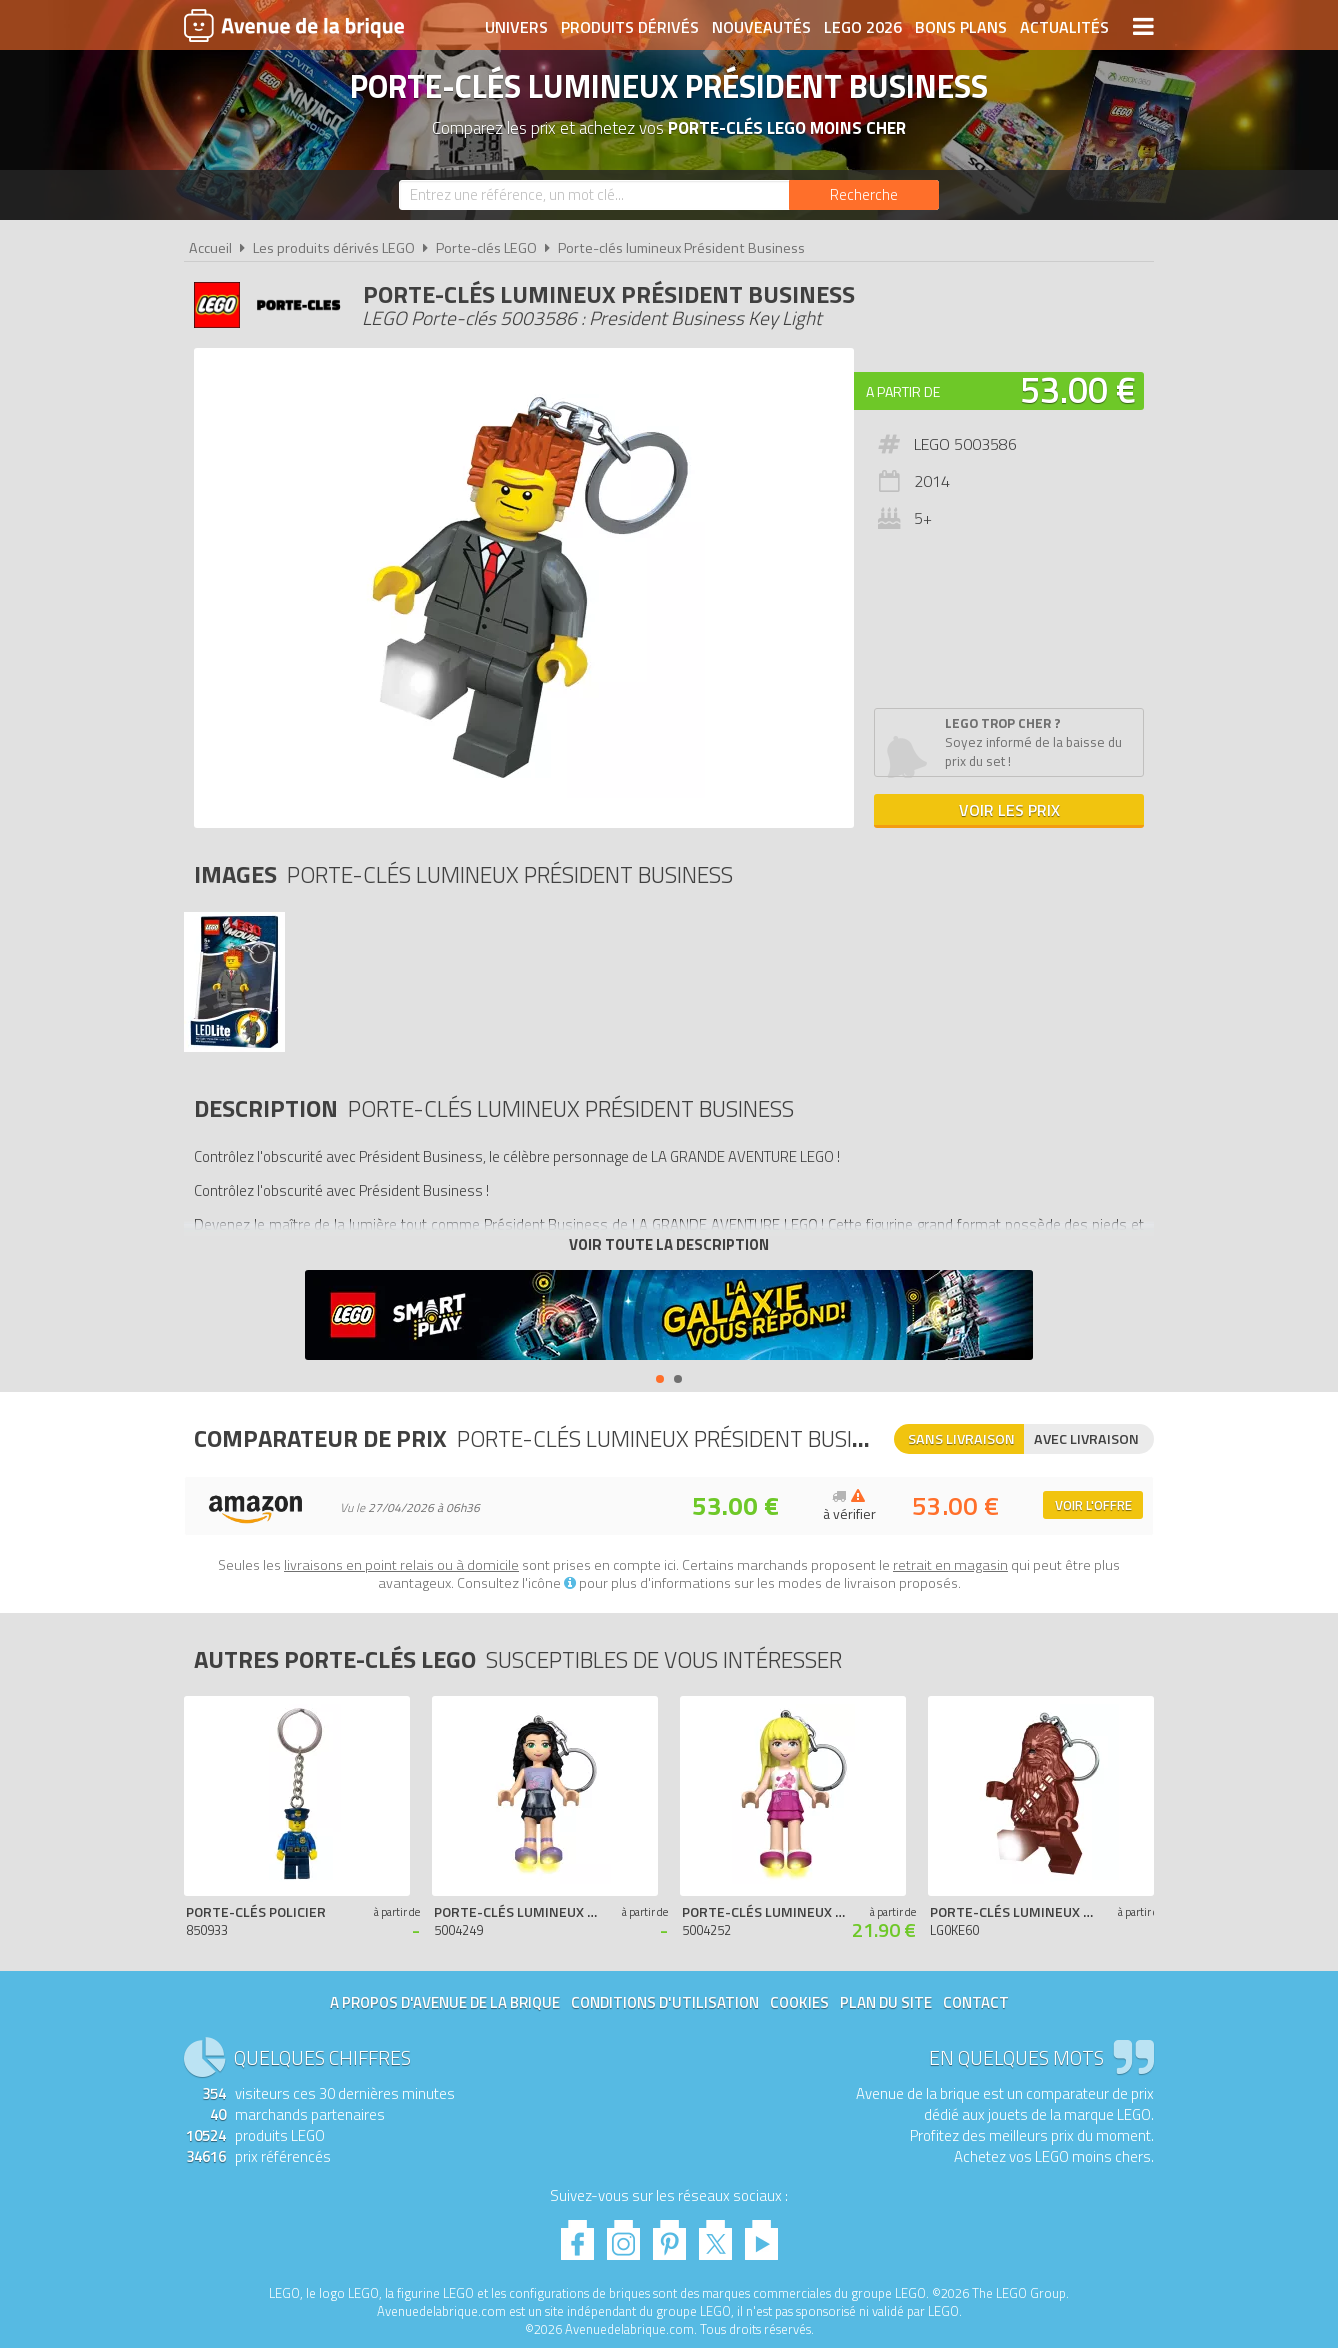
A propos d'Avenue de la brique (445, 2002)
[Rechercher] (864, 195)
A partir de (903, 391)
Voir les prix (1009, 810)
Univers (516, 27)
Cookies (799, 2002)
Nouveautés (761, 27)
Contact (976, 2002)
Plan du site (886, 2002)
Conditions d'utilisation (665, 2002)
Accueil (210, 248)
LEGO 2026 (863, 27)
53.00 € (1078, 389)
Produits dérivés (630, 27)
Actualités (1064, 27)
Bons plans (961, 27)
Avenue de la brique (294, 25)
